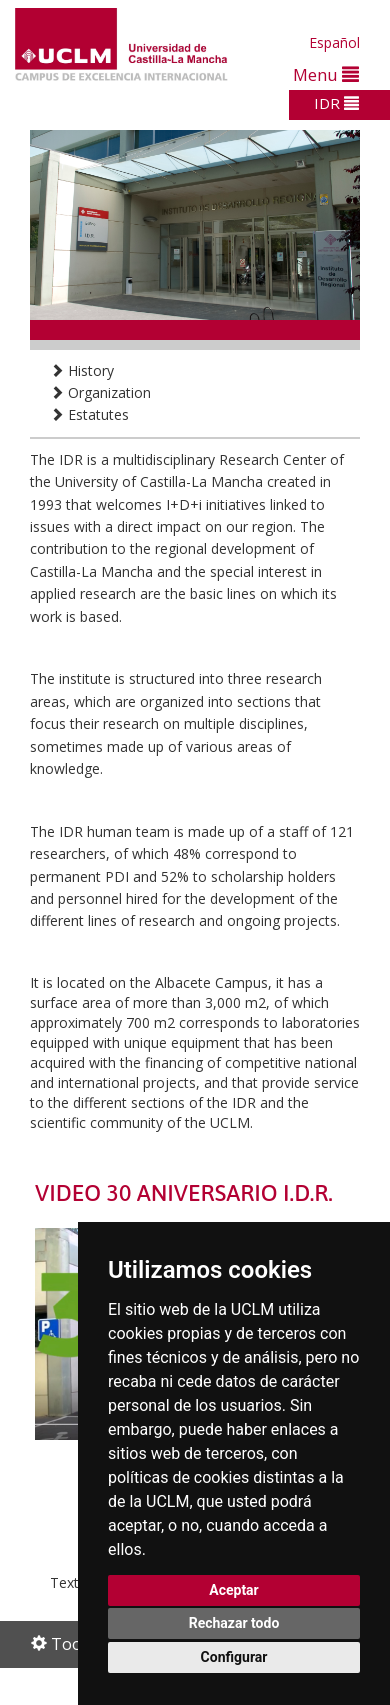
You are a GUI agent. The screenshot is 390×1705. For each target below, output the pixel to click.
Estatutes (89, 414)
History (82, 370)
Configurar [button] (234, 1657)
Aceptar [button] (234, 1590)
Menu (326, 74)
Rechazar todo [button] (234, 1623)
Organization (100, 392)
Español (334, 42)
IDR (336, 103)
